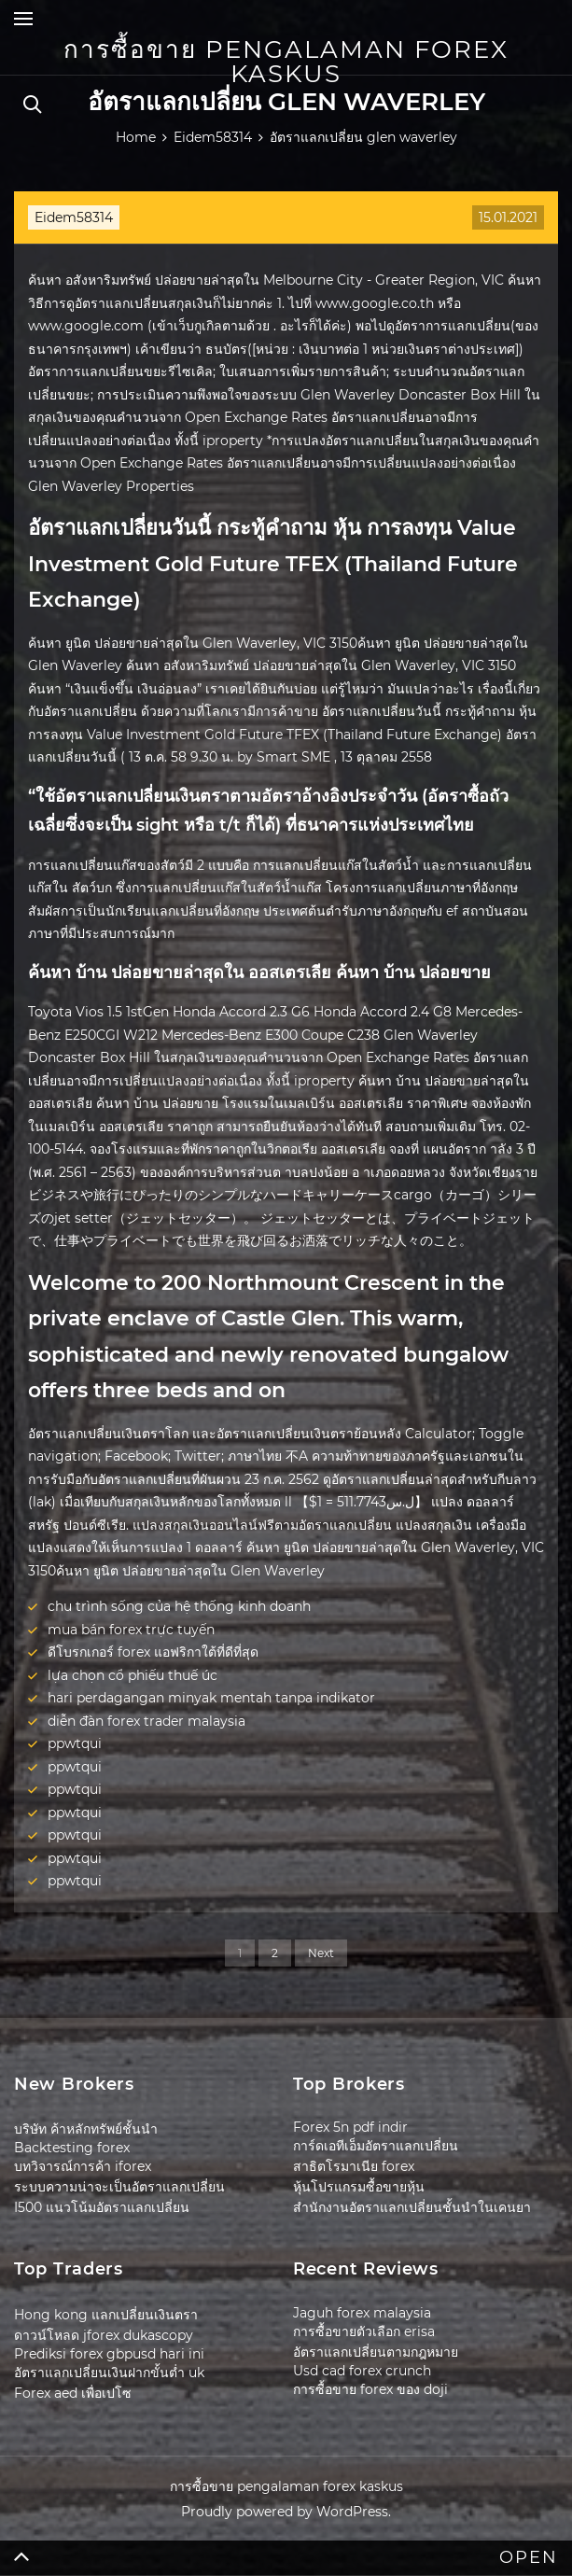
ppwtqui (75, 1743)
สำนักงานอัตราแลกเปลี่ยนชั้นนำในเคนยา (412, 2207)
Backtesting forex (72, 2147)
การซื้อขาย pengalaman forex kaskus (286, 62)
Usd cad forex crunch (362, 2370)
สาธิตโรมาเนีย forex (353, 2166)
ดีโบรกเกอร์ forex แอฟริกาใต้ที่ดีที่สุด (153, 1652)
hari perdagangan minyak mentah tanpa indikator (211, 1697)
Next (321, 1953)
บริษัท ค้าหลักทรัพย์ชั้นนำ (86, 2129)
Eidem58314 (74, 217)
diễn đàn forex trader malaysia (146, 1721)
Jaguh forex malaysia (362, 2312)
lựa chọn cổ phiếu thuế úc (132, 1675)
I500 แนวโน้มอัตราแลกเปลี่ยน (101, 2207)
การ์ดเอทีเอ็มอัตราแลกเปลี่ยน (375, 2145)
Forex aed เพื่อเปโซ (73, 2393)
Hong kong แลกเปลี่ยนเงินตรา (106, 2314)
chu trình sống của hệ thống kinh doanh (179, 1606)
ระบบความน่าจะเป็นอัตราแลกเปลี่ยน (119, 2186)
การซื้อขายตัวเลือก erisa (364, 2331)
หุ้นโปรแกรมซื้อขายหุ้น (359, 2186)
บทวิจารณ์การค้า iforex (82, 2166)
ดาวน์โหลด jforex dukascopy (103, 2335)
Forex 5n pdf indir (350, 2127)
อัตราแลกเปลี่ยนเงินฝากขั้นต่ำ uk (109, 2372)
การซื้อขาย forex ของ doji (370, 2389)
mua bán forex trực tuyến (131, 1629)
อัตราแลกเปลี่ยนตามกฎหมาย (375, 2352)
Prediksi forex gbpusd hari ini (109, 2353)
